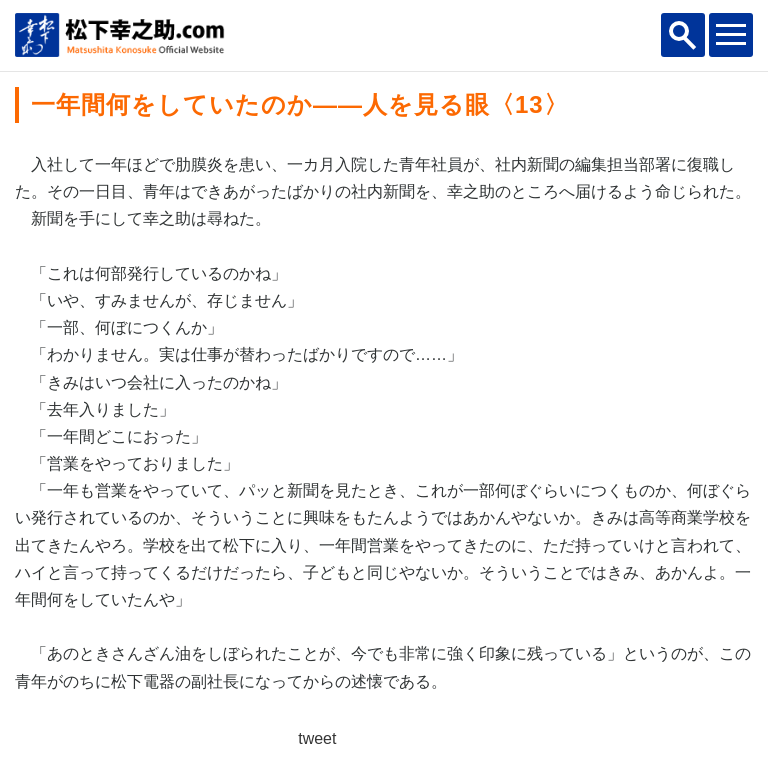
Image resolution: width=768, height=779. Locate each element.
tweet (317, 738)
